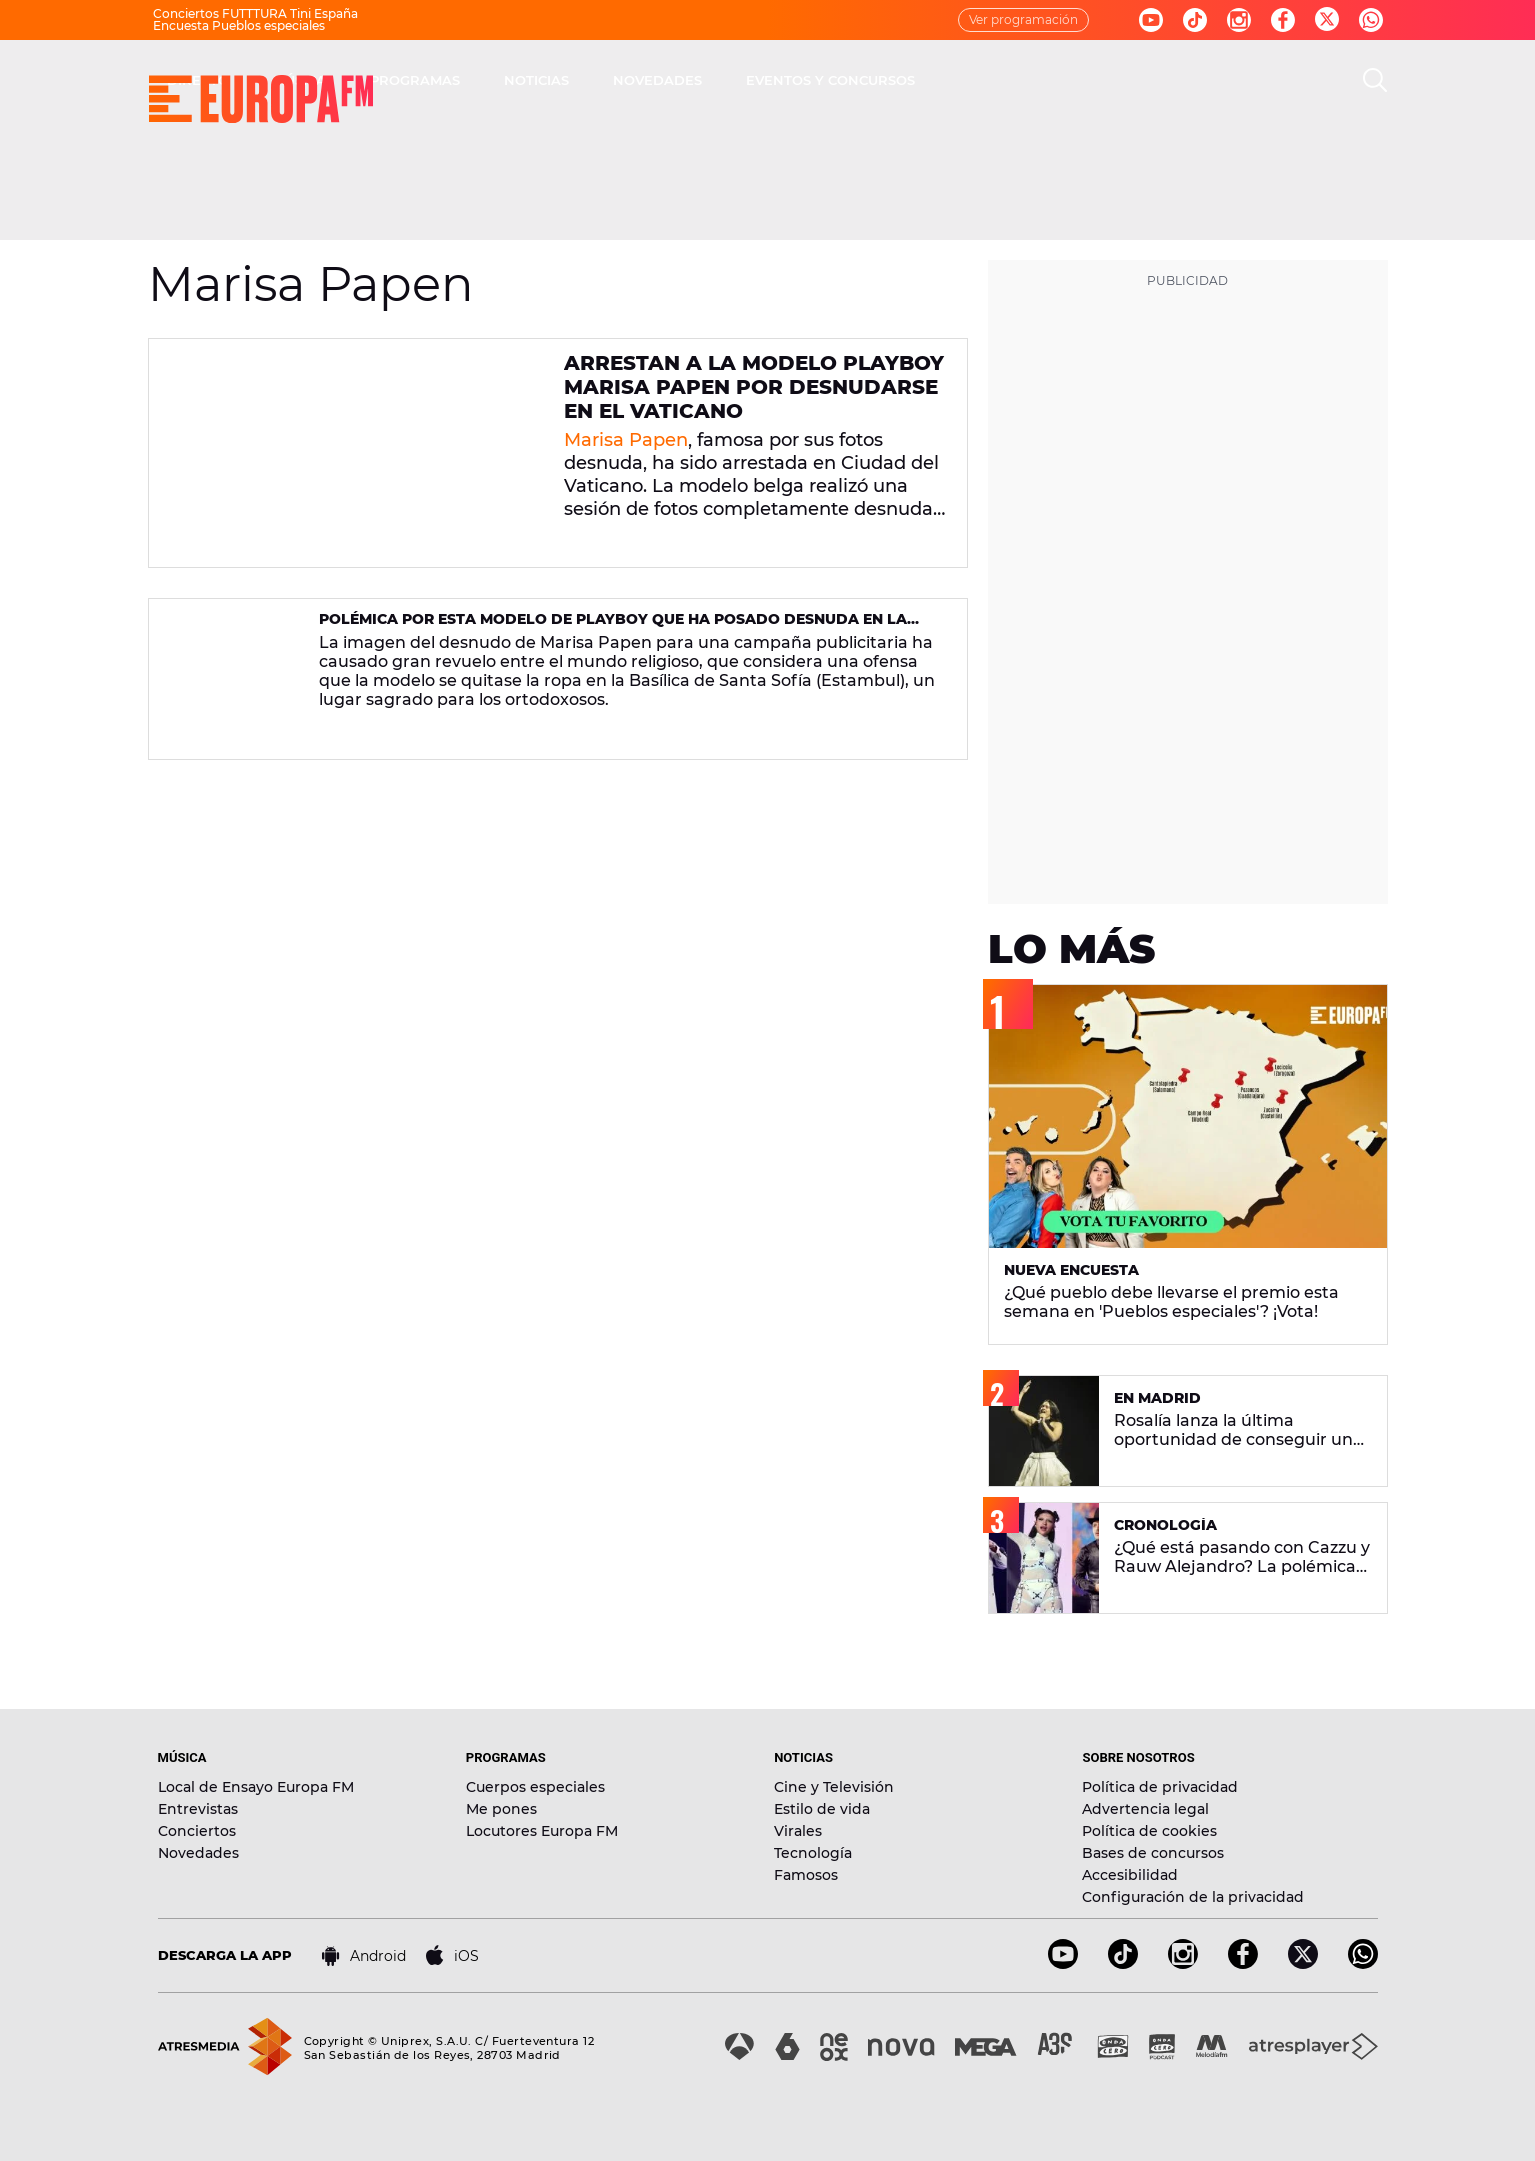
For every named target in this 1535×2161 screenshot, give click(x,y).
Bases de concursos (1153, 1853)
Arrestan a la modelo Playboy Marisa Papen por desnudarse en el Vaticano (754, 387)
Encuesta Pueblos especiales (239, 25)
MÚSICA (584, 80)
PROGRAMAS (700, 80)
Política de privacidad (1160, 1787)
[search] (1375, 80)
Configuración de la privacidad (1193, 1897)
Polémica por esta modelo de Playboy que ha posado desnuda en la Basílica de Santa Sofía (613, 627)
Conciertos (197, 1831)
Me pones (501, 1809)
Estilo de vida (822, 1809)
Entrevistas (198, 1809)
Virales (798, 1831)
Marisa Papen (626, 440)
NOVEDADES (942, 80)
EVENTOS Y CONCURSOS (1115, 80)
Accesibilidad (1130, 1875)
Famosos (806, 1875)
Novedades (198, 1853)
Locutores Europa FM (542, 1831)
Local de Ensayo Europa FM (256, 1787)
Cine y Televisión (834, 1787)
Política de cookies (1149, 1831)
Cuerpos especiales (535, 1787)
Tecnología (813, 1853)
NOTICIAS (821, 80)
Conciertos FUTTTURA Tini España (255, 13)
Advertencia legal (1145, 1809)
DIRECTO (483, 80)
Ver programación (1023, 19)
